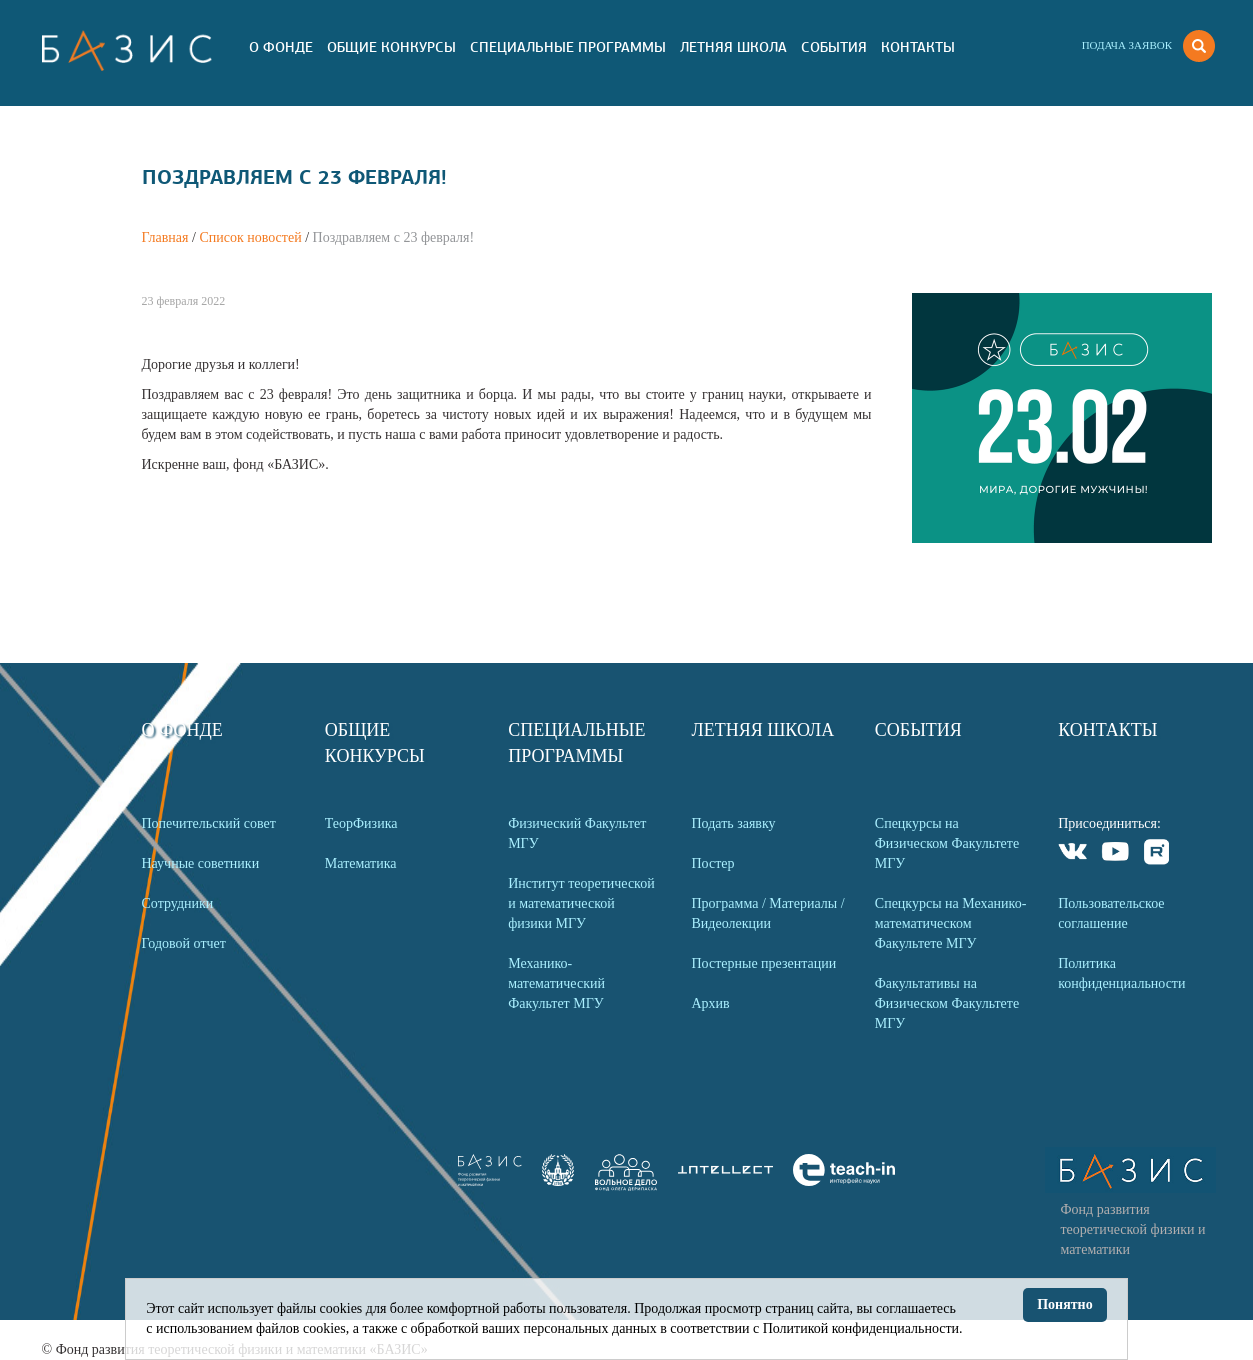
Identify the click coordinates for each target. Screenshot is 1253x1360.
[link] (558, 1181)
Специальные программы (568, 47)
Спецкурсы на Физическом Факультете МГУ (947, 843)
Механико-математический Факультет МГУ (556, 983)
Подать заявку (733, 823)
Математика (361, 863)
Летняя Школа (733, 47)
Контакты (918, 47)
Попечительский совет (209, 823)
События (834, 47)
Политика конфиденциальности (1121, 973)
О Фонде (281, 47)
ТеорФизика (361, 823)
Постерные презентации (763, 963)
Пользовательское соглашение (1111, 913)
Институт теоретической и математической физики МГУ (581, 903)
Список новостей (250, 237)
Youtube (1115, 854)
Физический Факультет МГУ (577, 833)
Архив (710, 1003)
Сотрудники (178, 903)
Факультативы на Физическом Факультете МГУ (947, 1003)
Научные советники (201, 863)
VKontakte (1073, 854)
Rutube (1157, 854)
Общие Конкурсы (391, 47)
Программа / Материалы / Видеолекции (767, 913)
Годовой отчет (184, 943)
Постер (712, 863)
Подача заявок (1127, 45)
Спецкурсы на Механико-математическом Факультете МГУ (951, 923)
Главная (165, 237)
